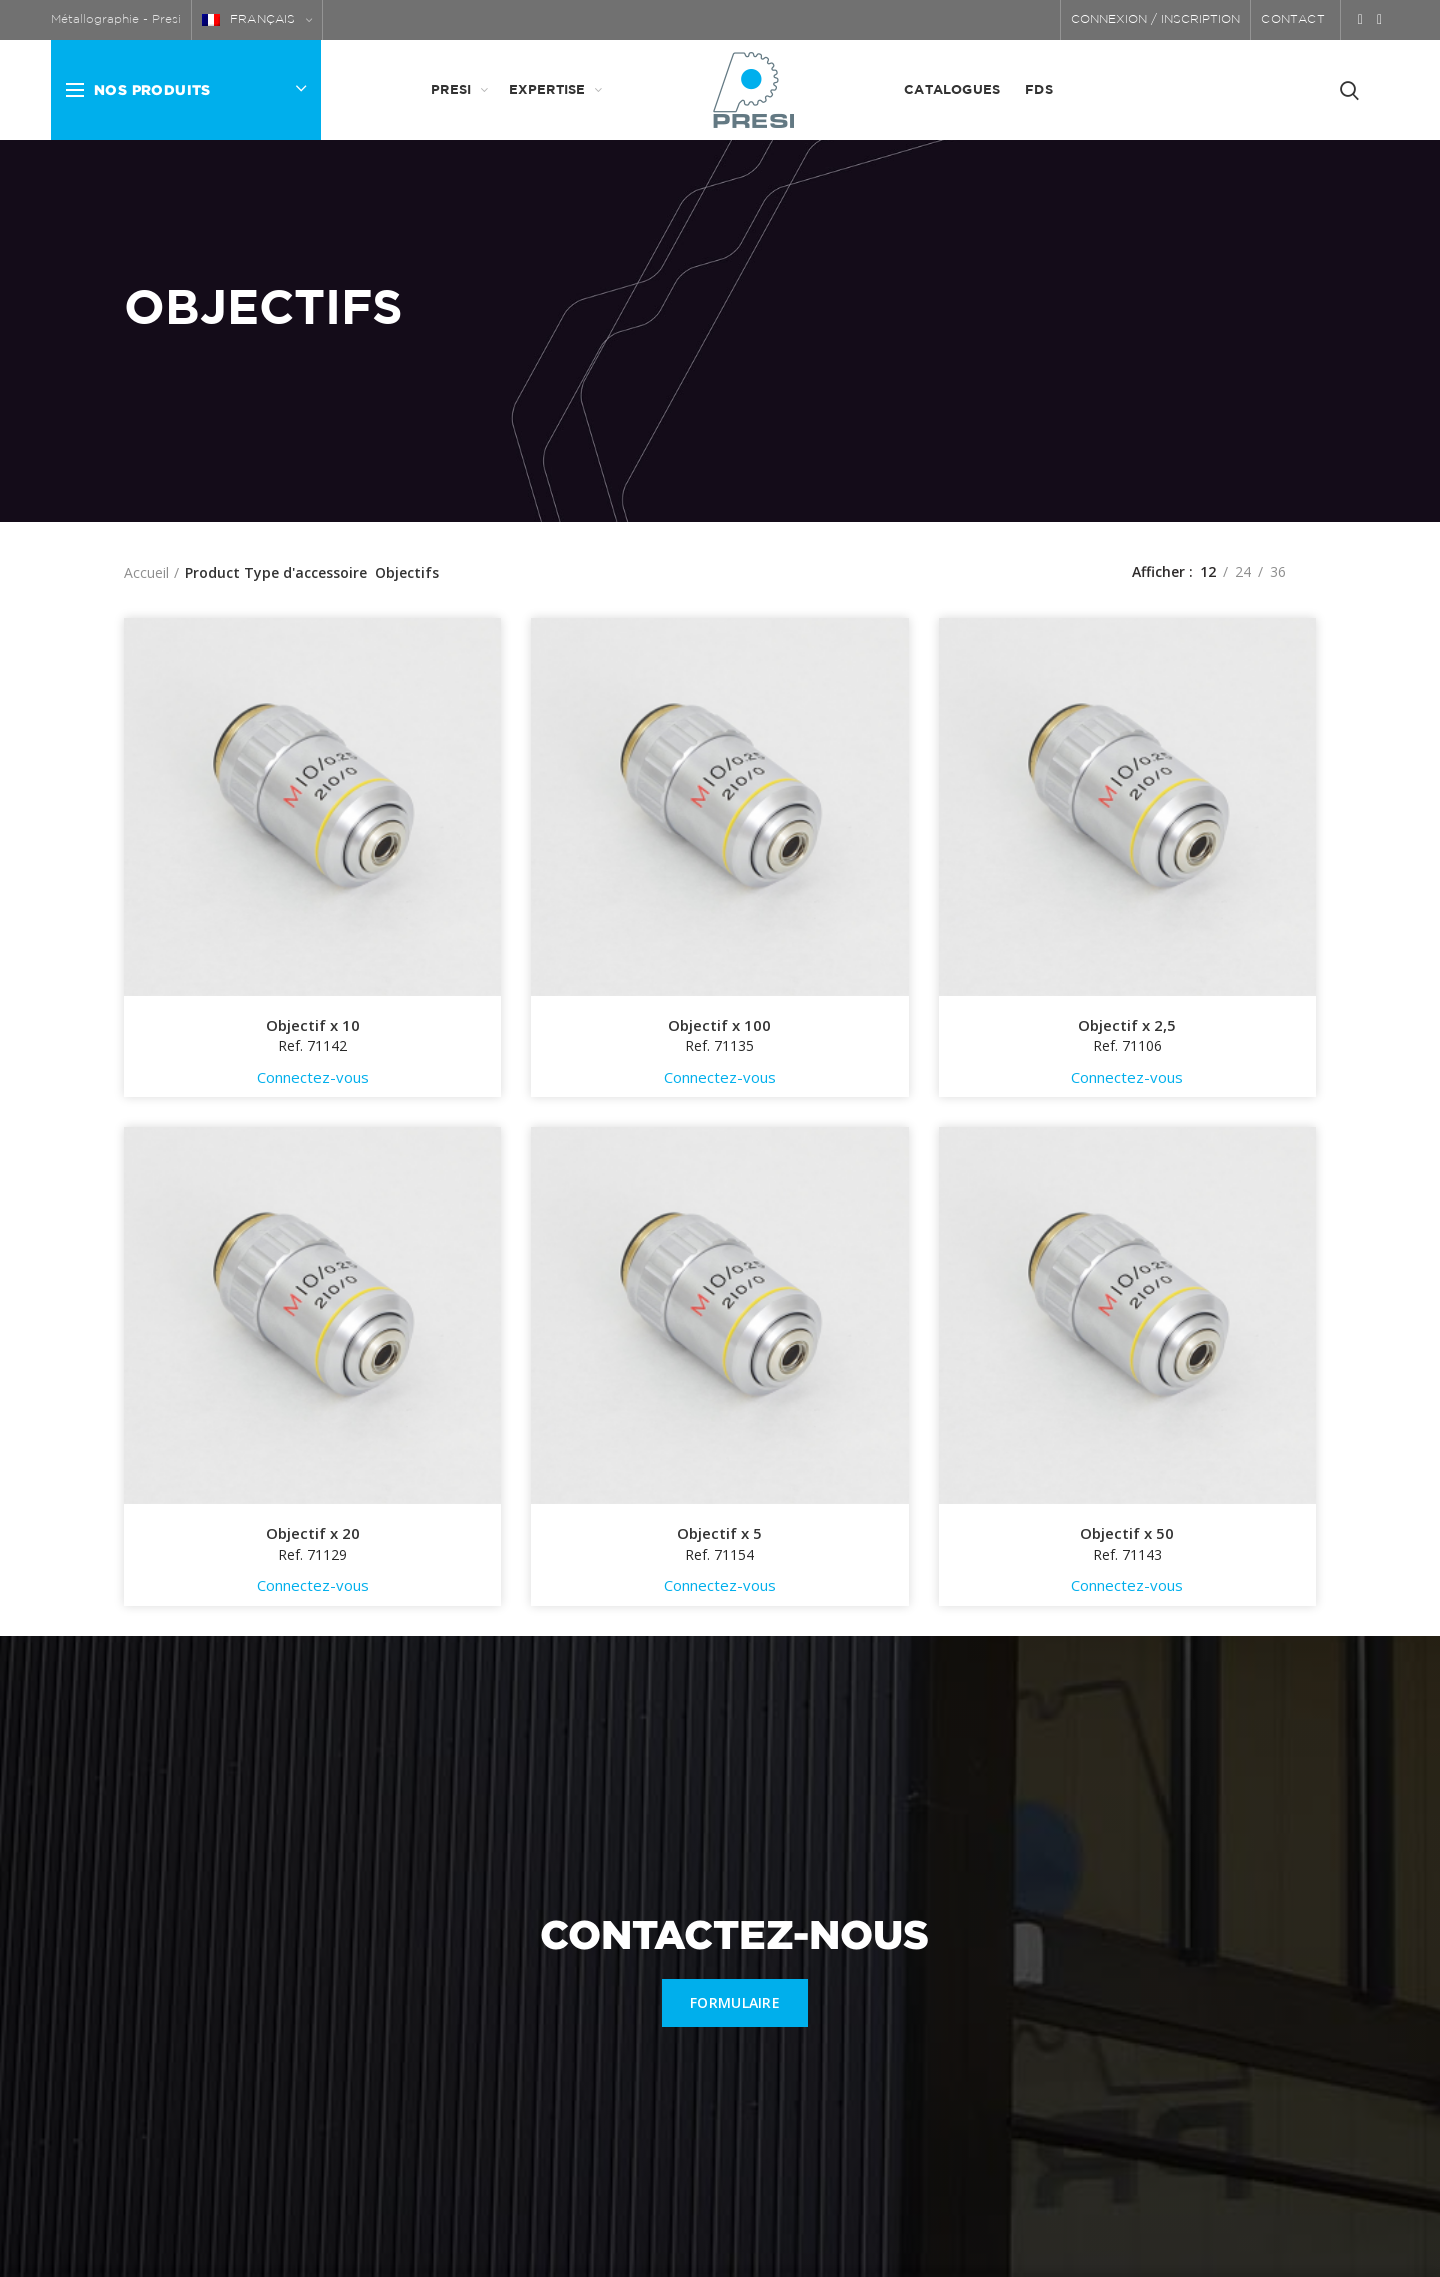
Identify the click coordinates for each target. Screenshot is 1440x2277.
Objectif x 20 (313, 1533)
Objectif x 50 (1127, 1533)
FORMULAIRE (735, 2002)
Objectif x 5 (719, 1533)
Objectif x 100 (719, 1025)
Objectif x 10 (313, 1025)
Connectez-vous (313, 1077)
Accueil (146, 572)
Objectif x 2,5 (1127, 1025)
